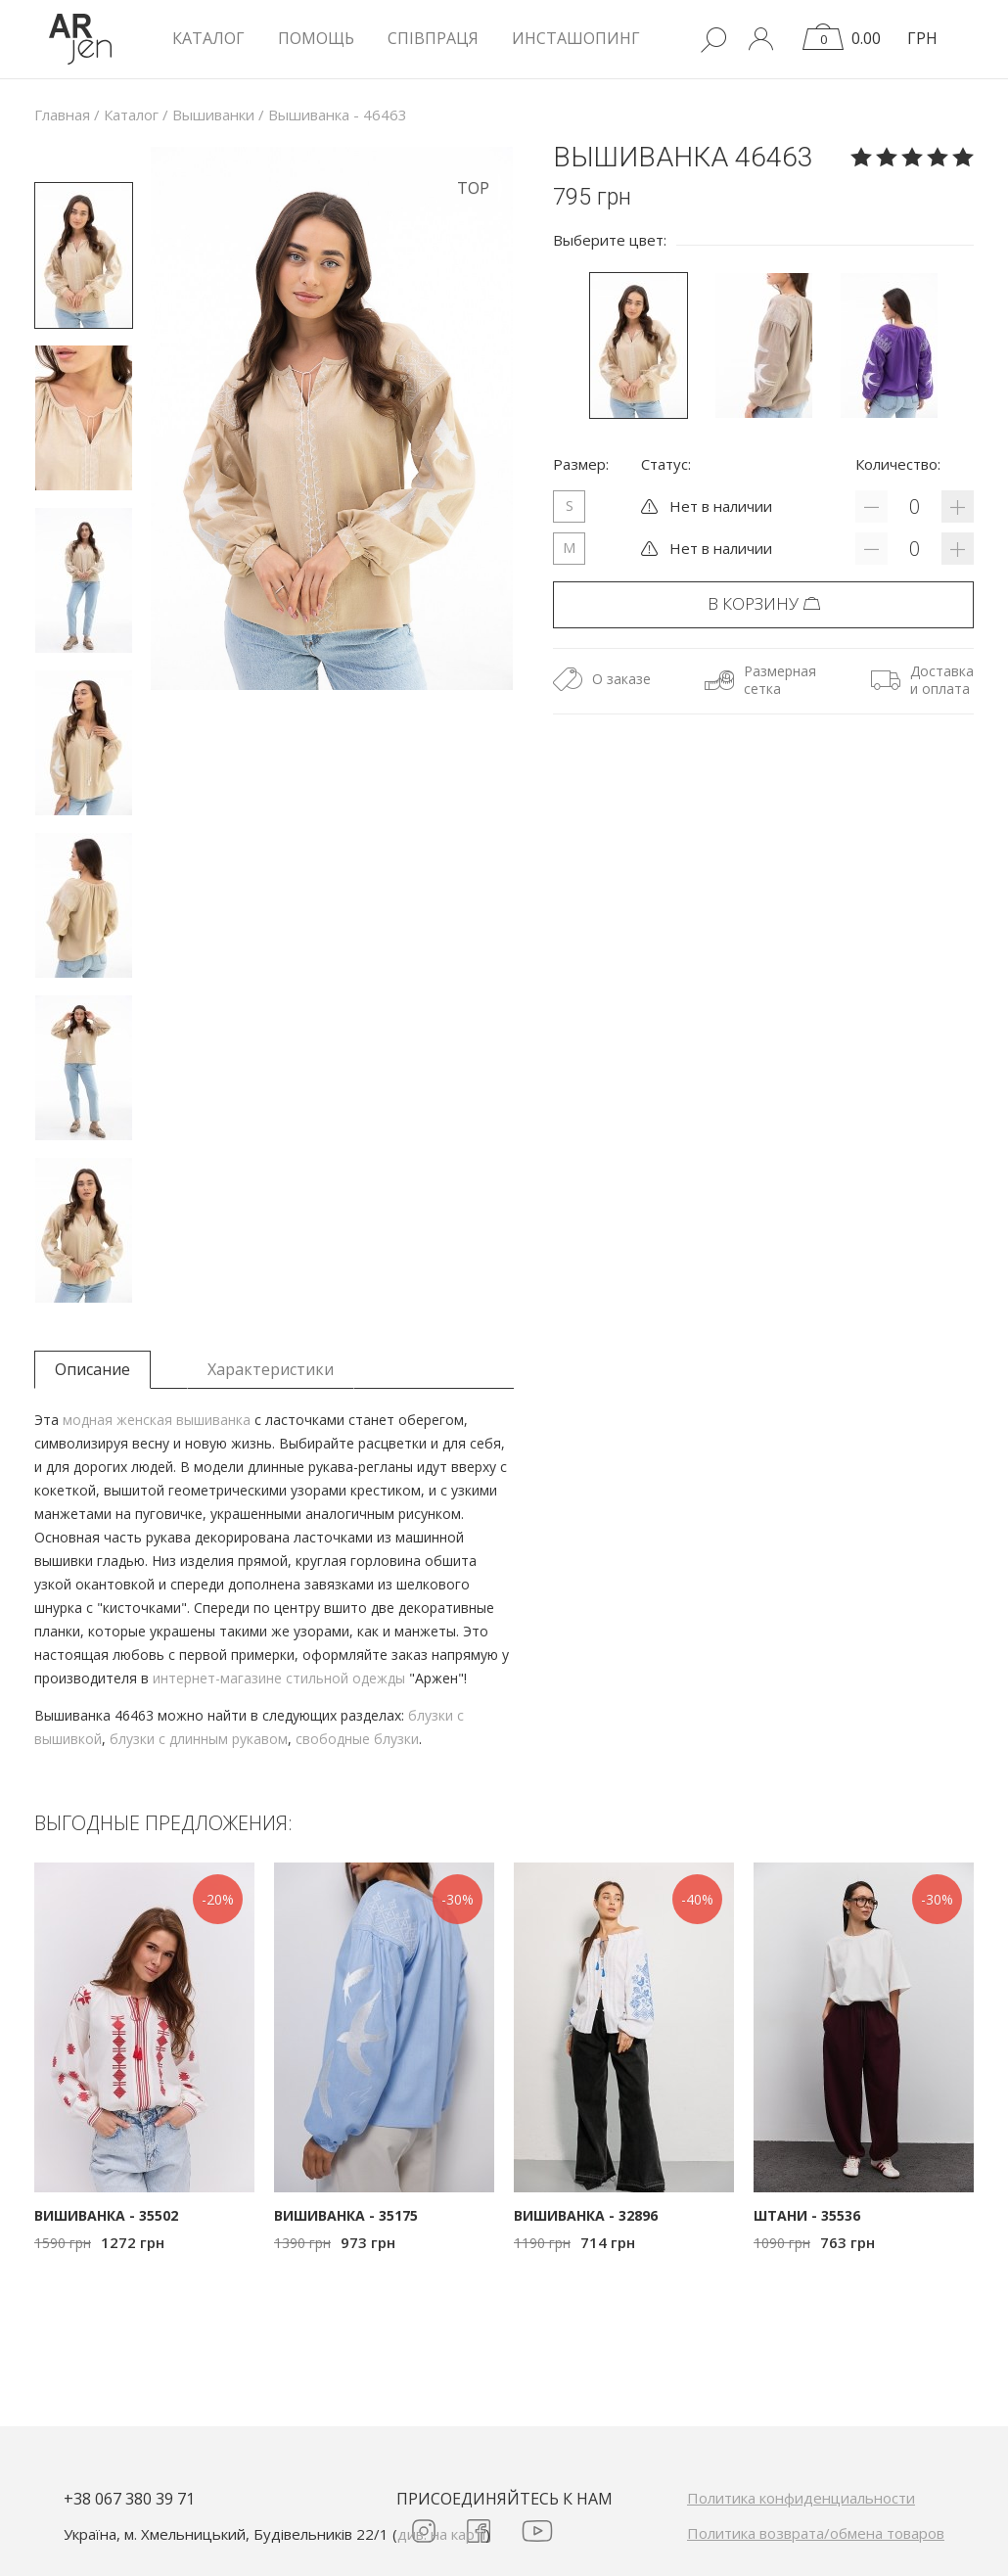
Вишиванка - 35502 (106, 2215)
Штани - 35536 (807, 2215)
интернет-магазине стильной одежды (279, 1678)
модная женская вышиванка (157, 1419)
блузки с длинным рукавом (199, 1738)
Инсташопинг (576, 38)
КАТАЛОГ (208, 38)
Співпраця (433, 38)
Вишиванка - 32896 (586, 2215)
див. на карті (441, 2534)
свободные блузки (357, 1738)
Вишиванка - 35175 (346, 2215)
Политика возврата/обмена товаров (815, 2533)
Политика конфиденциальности (801, 2497)
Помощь (316, 38)
